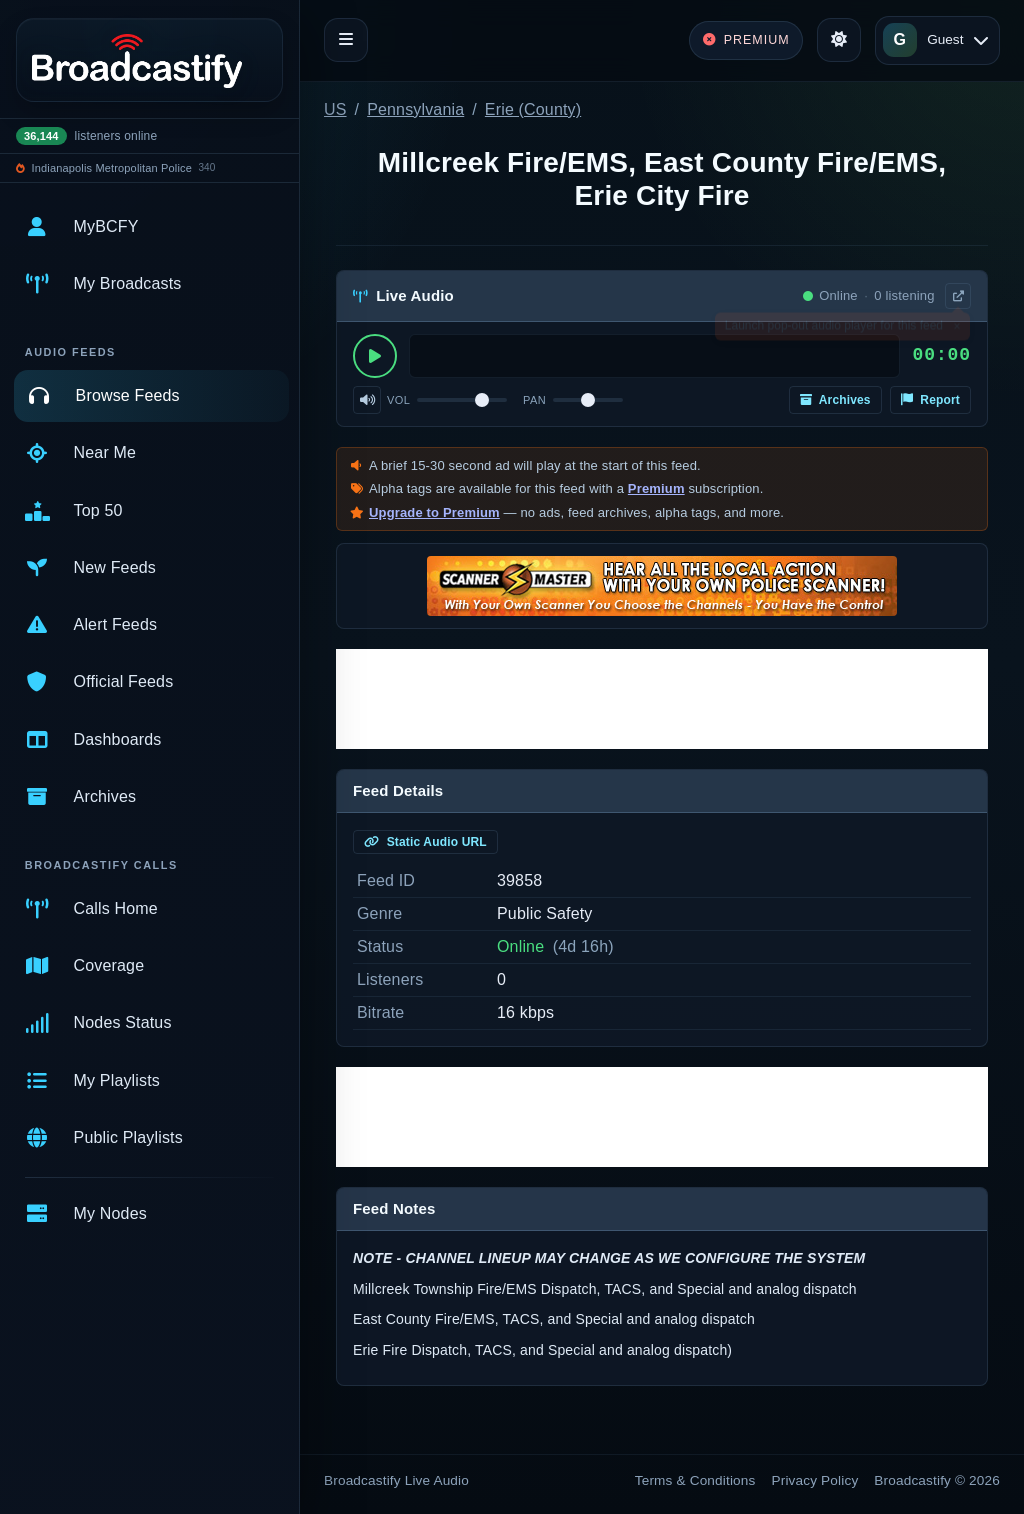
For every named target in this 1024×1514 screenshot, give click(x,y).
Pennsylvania (415, 109)
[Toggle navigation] (346, 40)
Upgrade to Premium (434, 512)
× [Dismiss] (956, 330)
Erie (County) (533, 109)
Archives (835, 400)
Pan (534, 400)
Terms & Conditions (695, 1480)
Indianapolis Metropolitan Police (112, 168)
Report (930, 400)
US (335, 109)
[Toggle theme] (839, 40)
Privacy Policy (815, 1480)
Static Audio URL (425, 842)
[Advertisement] (662, 699)
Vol (398, 400)
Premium (656, 488)
